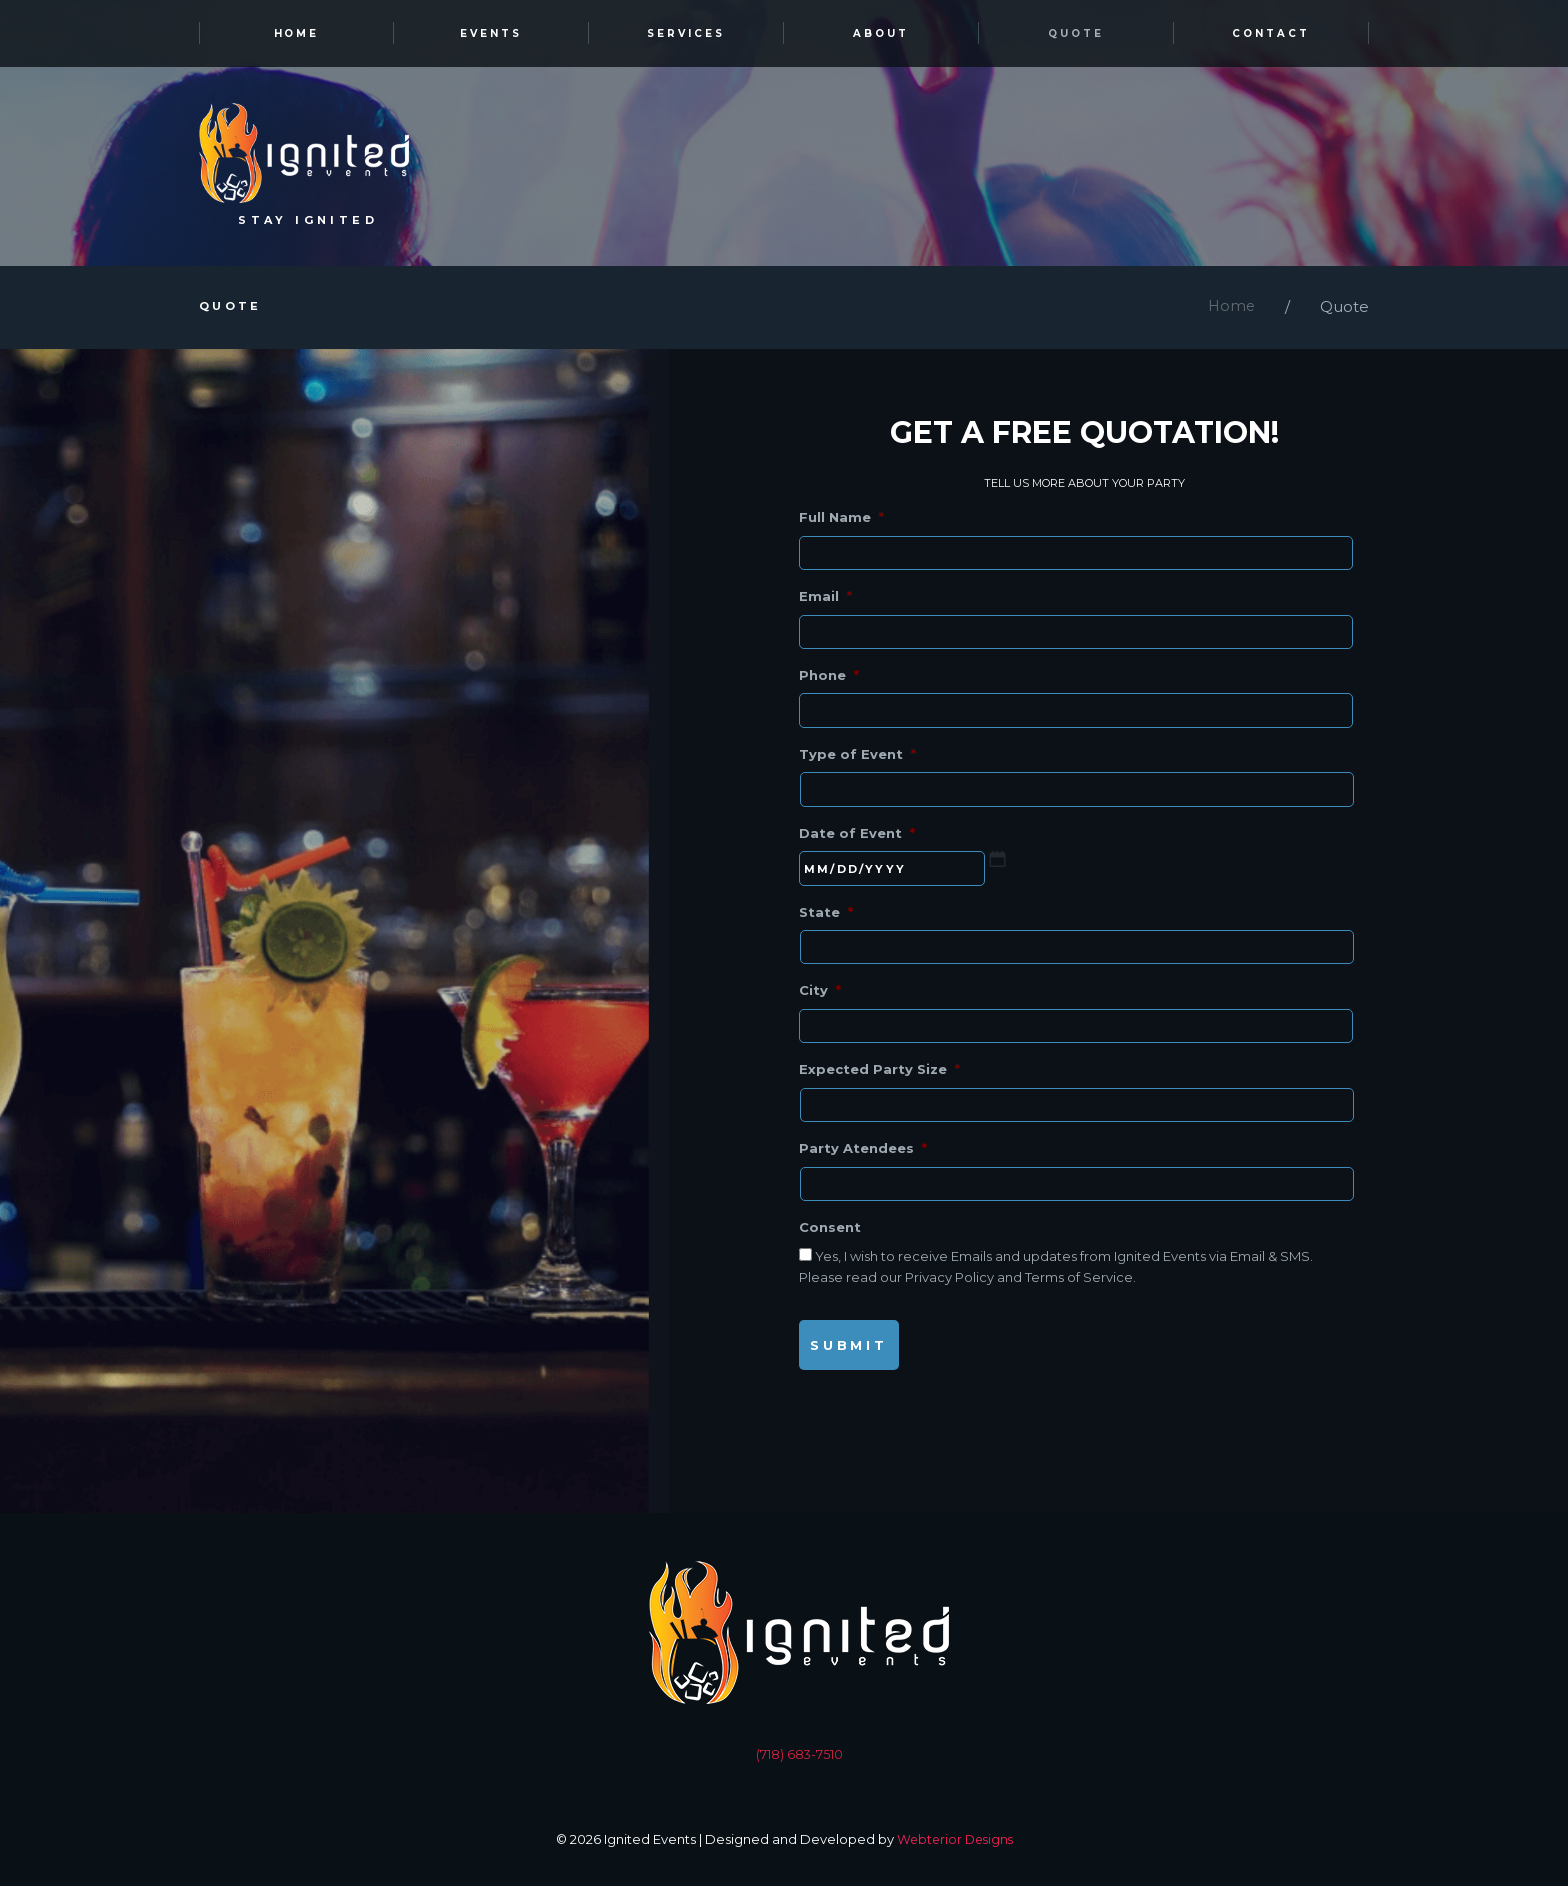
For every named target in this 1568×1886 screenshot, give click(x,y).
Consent (830, 1245)
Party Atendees (863, 1165)
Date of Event (857, 843)
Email (825, 601)
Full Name (841, 520)
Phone (829, 681)
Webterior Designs (955, 1857)
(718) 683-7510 (799, 1772)
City (820, 1004)
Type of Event (857, 762)
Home (1230, 310)
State (826, 923)
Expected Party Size (879, 1084)
